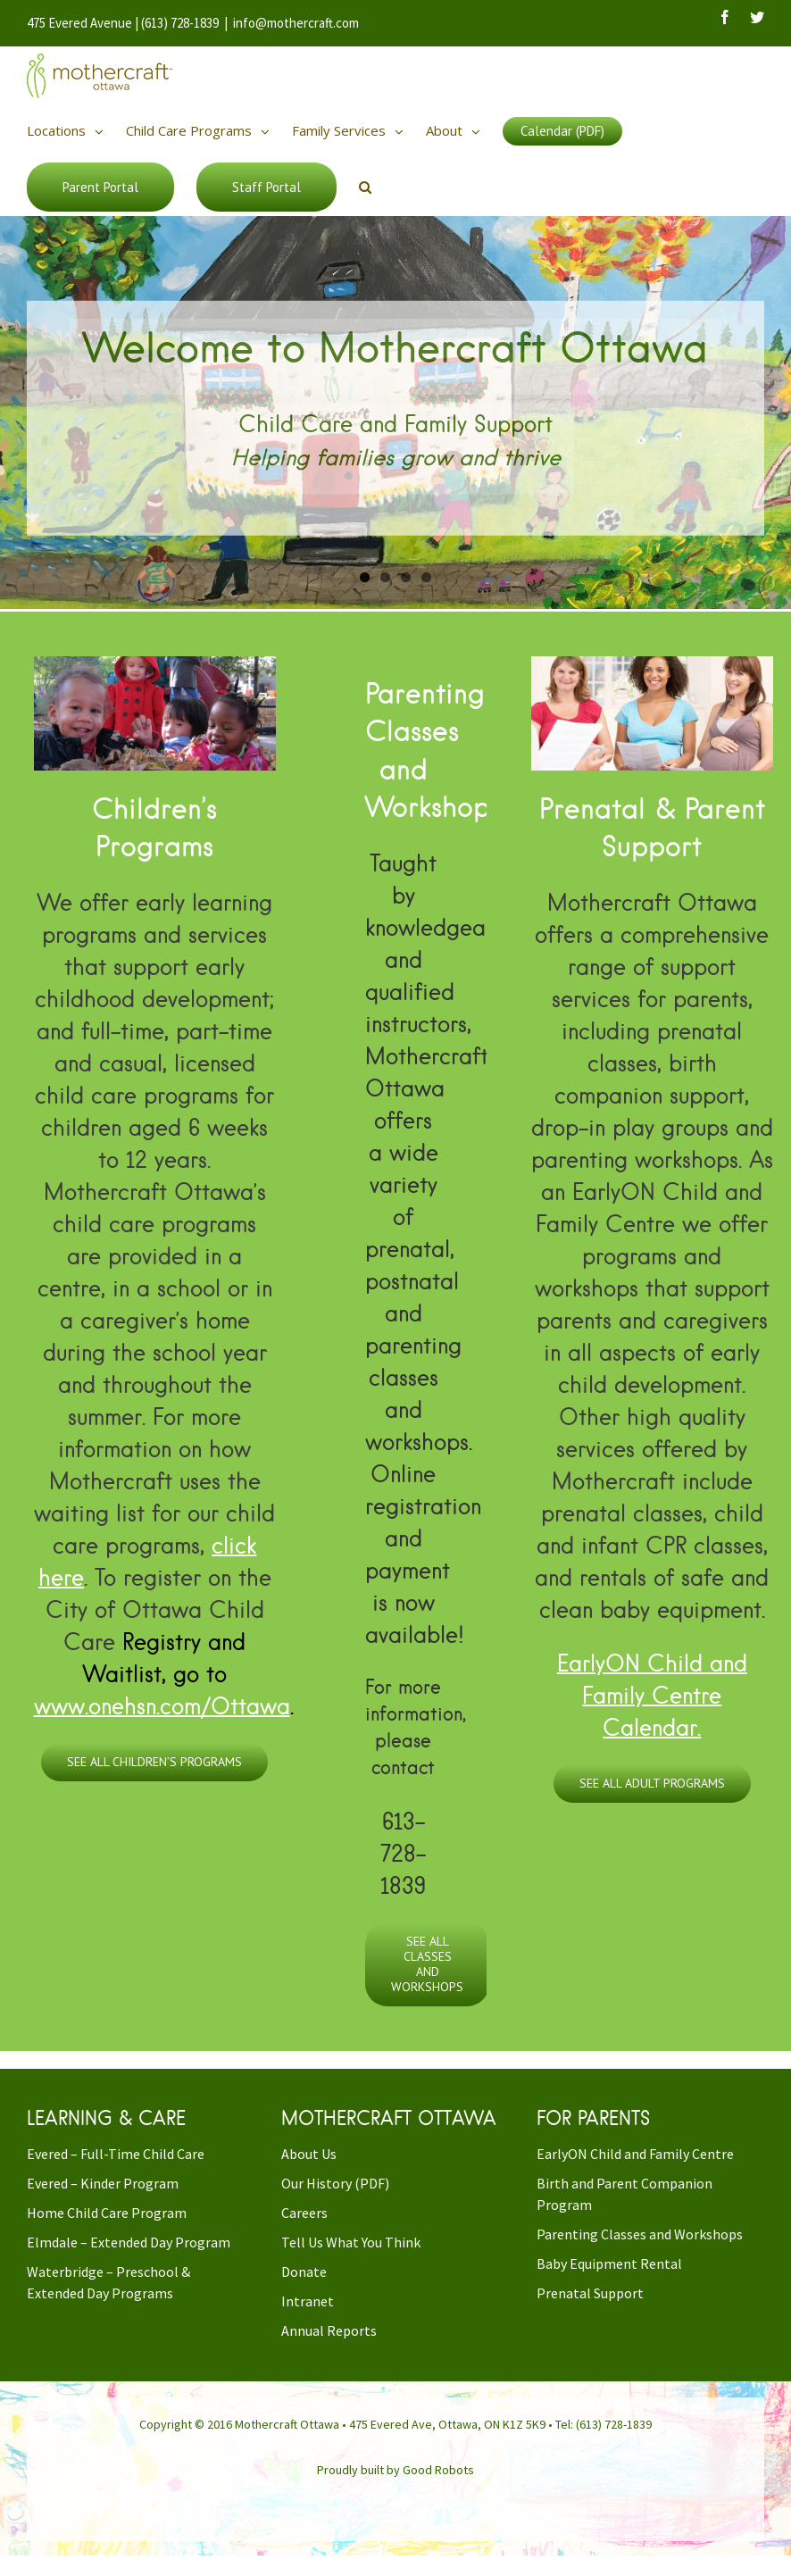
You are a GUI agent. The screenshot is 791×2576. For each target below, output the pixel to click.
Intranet (307, 2301)
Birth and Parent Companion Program (624, 2193)
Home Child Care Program (107, 2213)
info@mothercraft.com (296, 22)
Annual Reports (329, 2330)
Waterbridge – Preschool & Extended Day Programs (108, 2282)
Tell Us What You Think (350, 2242)
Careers (304, 2213)
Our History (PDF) (335, 2183)
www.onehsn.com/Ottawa (162, 1705)
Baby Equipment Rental (609, 2263)
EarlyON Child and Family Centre (635, 2154)
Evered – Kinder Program (103, 2183)
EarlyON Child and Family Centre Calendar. (652, 1694)
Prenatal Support (590, 2293)
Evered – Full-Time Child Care (115, 2154)
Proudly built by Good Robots (395, 2470)
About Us (309, 2154)
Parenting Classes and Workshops (640, 2234)
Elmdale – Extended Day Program (128, 2242)
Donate (304, 2271)
